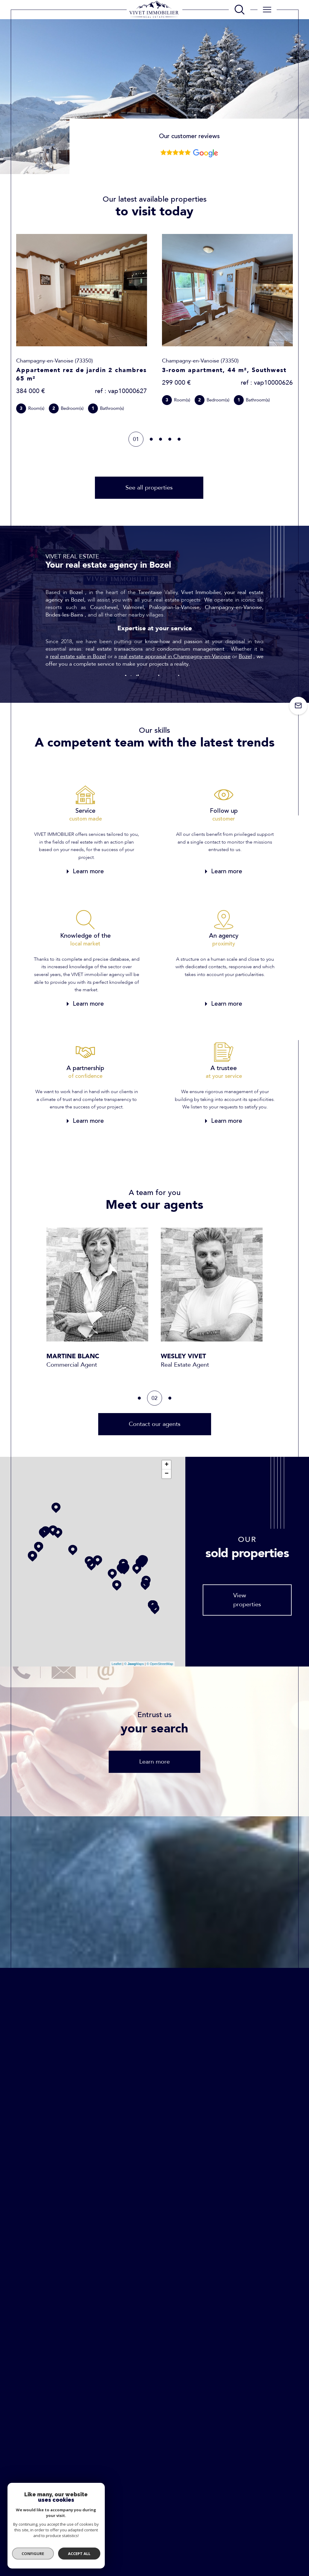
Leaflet (117, 1664)
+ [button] (167, 1464)
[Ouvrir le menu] (267, 9)
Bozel (245, 656)
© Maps (134, 1664)
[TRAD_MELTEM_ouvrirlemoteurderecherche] (239, 9)
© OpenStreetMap (159, 1664)
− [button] (167, 1473)
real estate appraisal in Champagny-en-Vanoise (175, 656)
